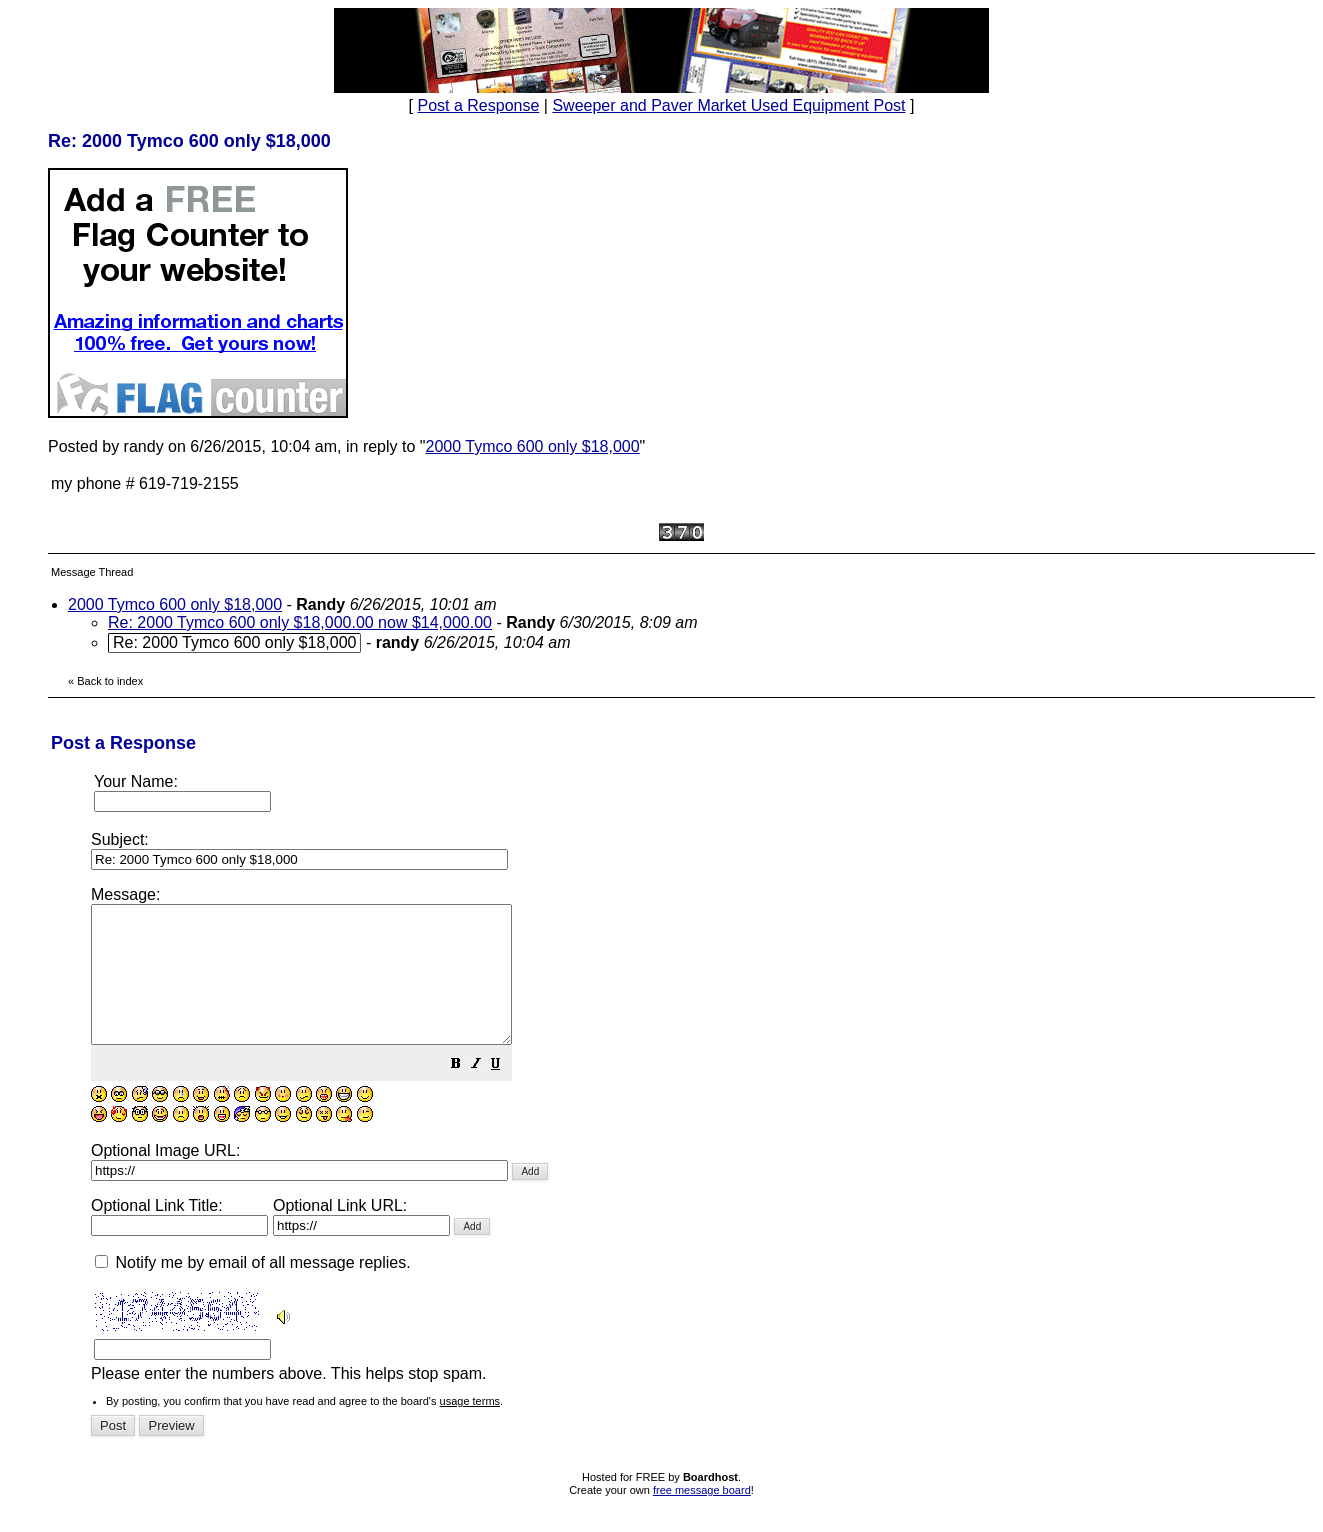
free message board (702, 1517)
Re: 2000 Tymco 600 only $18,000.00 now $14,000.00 (300, 622)
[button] (506, 1092)
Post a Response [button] (479, 105)
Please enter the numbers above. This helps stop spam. (695, 1147)
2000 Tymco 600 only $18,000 (532, 446)
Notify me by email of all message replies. (253, 1289)
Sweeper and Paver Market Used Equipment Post (728, 105)
